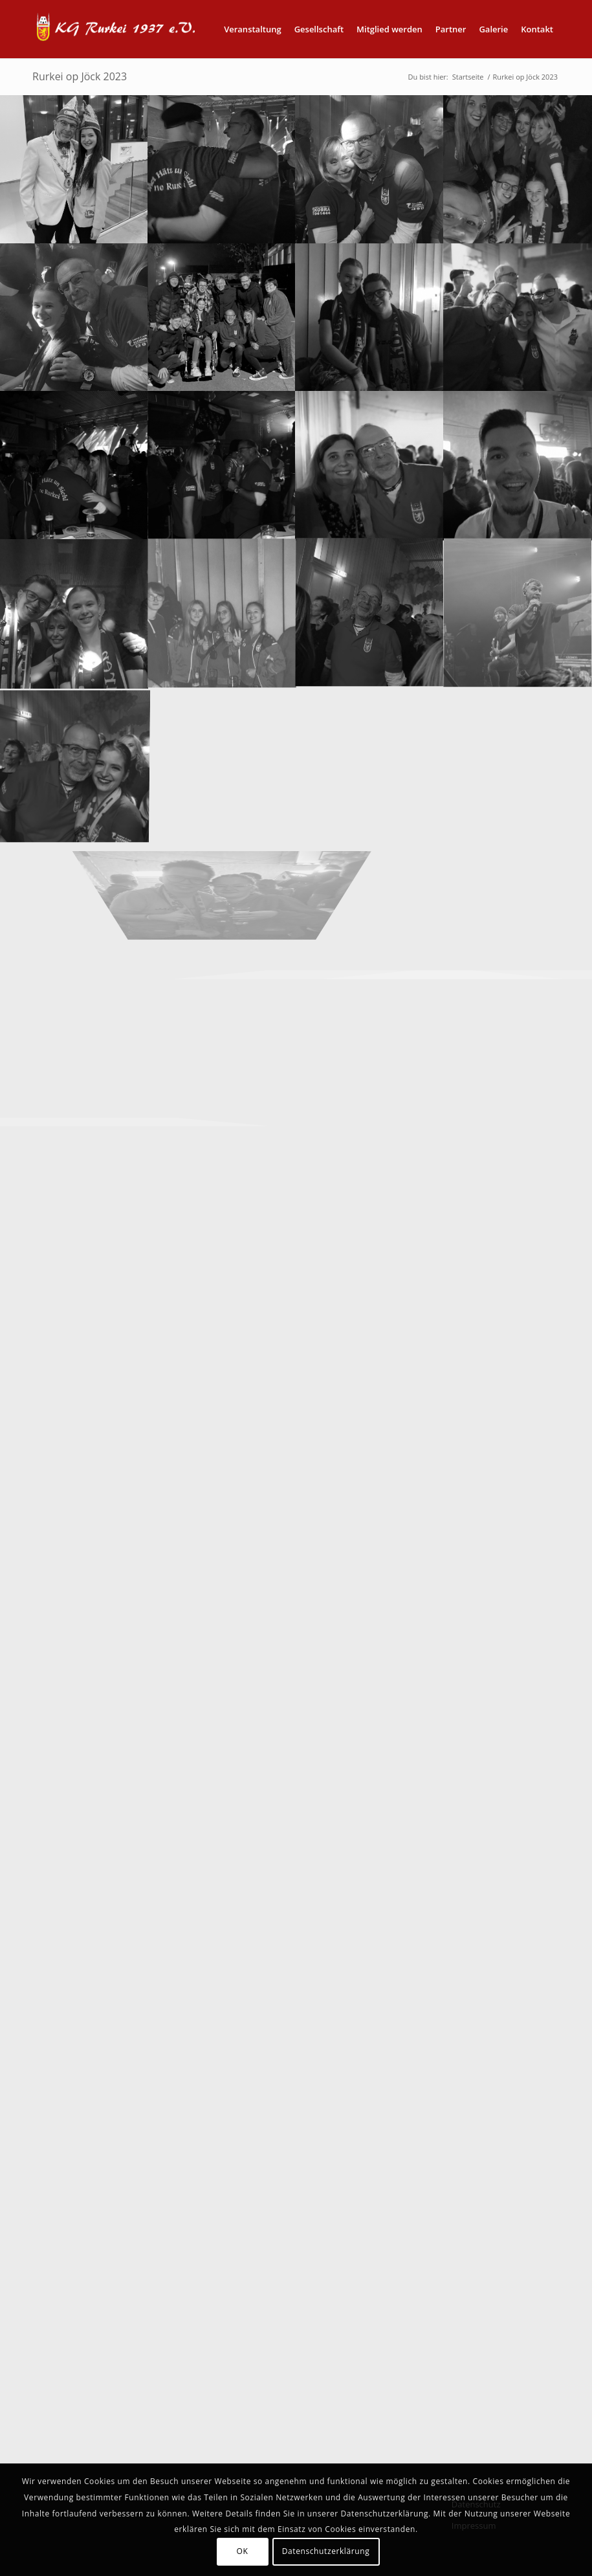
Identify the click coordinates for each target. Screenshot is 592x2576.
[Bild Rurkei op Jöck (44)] (370, 613)
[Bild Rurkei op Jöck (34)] (74, 317)
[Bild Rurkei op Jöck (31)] (222, 169)
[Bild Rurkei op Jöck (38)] (518, 317)
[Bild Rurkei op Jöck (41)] (370, 465)
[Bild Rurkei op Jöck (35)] (222, 317)
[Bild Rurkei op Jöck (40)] (222, 465)
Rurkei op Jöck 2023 (79, 76)
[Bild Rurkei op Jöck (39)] (74, 465)
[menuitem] (252, 29)
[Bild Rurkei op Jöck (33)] (518, 169)
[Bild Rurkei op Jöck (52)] (222, 613)
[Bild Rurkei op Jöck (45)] (74, 761)
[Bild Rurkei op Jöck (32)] (370, 169)
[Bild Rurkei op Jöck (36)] (370, 317)
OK (242, 2551)
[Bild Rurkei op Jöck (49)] (518, 465)
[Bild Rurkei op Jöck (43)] (74, 613)
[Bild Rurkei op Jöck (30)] (74, 169)
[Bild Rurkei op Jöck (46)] (518, 613)
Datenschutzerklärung (326, 2551)
